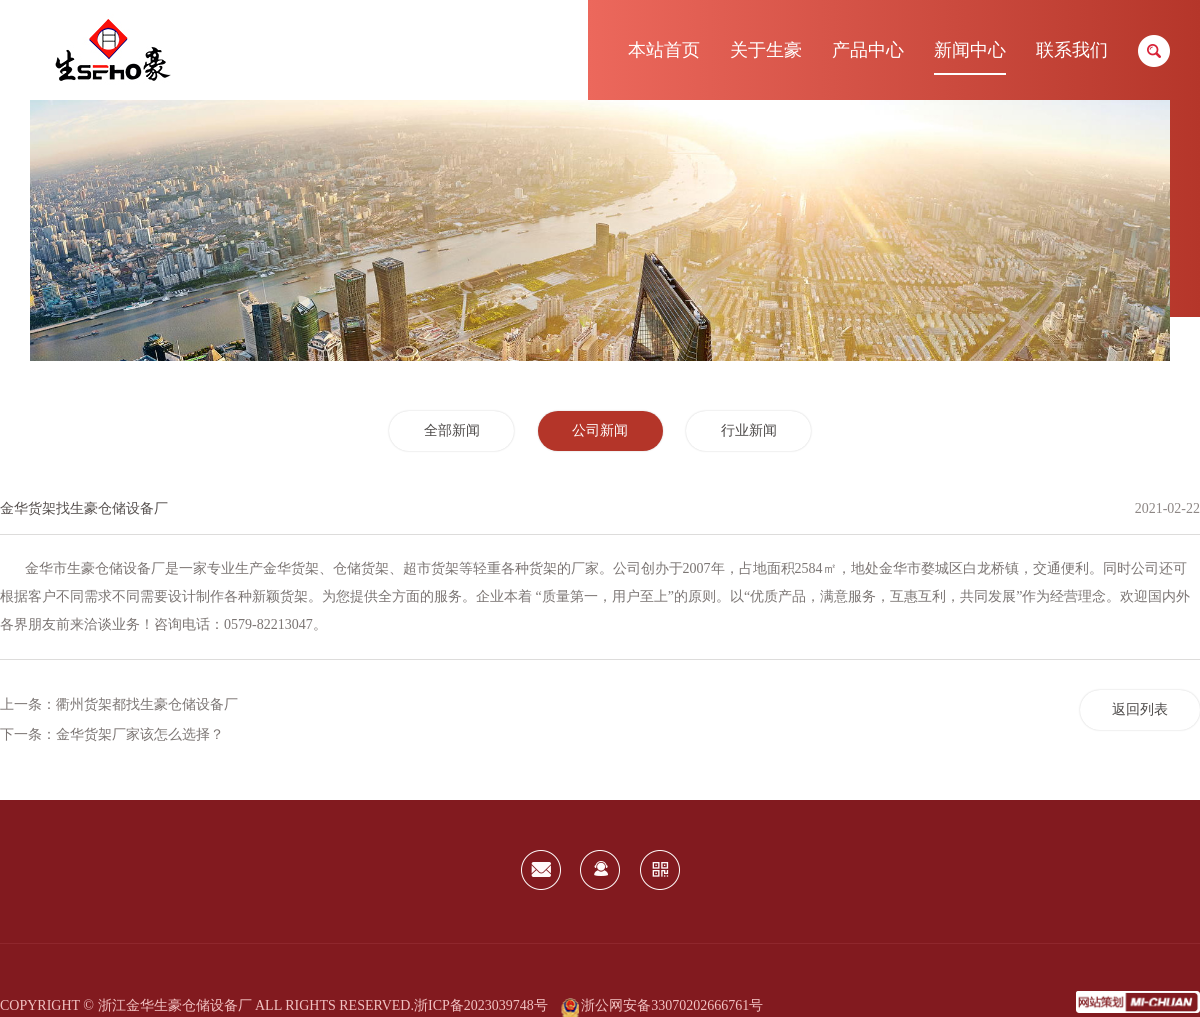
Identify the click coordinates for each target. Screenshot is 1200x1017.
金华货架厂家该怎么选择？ (140, 734)
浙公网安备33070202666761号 (662, 1005)
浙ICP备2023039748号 (481, 1005)
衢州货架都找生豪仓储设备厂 (147, 704)
